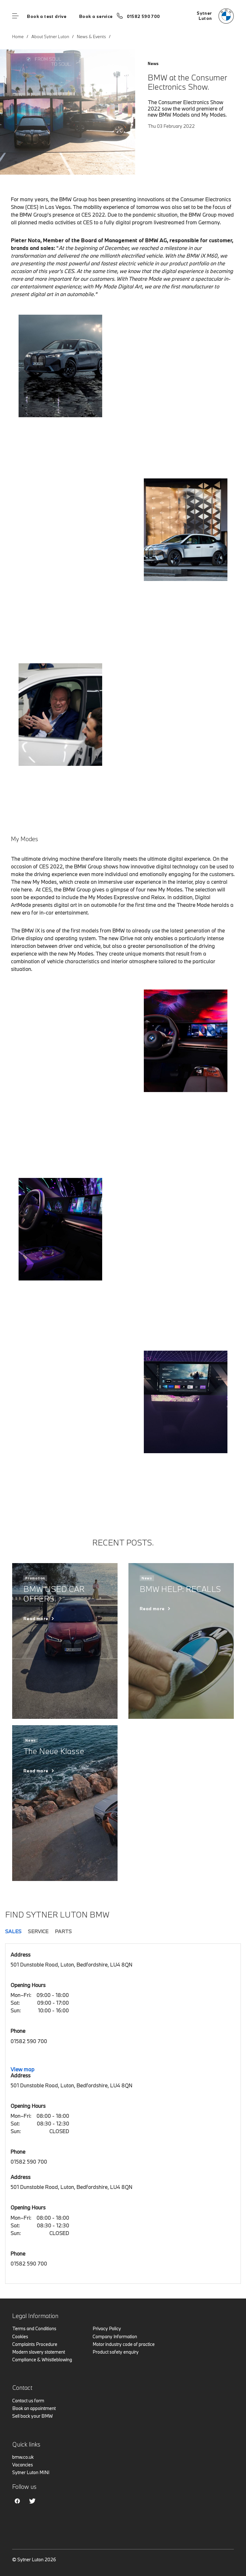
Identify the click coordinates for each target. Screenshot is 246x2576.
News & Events (91, 36)
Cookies (20, 2336)
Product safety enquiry (116, 2352)
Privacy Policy (107, 2328)
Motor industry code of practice (124, 2344)
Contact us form (28, 2401)
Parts (63, 1931)
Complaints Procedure (34, 2344)
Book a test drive (46, 16)
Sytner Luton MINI (30, 2472)
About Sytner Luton (50, 36)
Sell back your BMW (32, 2416)
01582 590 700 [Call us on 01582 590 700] (143, 16)
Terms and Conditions (34, 2328)
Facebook (17, 2501)
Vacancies (22, 2465)
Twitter (32, 2501)
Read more (35, 1618)
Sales (13, 1931)
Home (18, 36)
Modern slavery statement (38, 2352)
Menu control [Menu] (15, 16)
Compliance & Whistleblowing (42, 2360)
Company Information (115, 2336)
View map (22, 2069)
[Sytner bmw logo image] (215, 16)
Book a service (95, 16)
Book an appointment (34, 2408)
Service (38, 1931)
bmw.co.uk (23, 2457)
